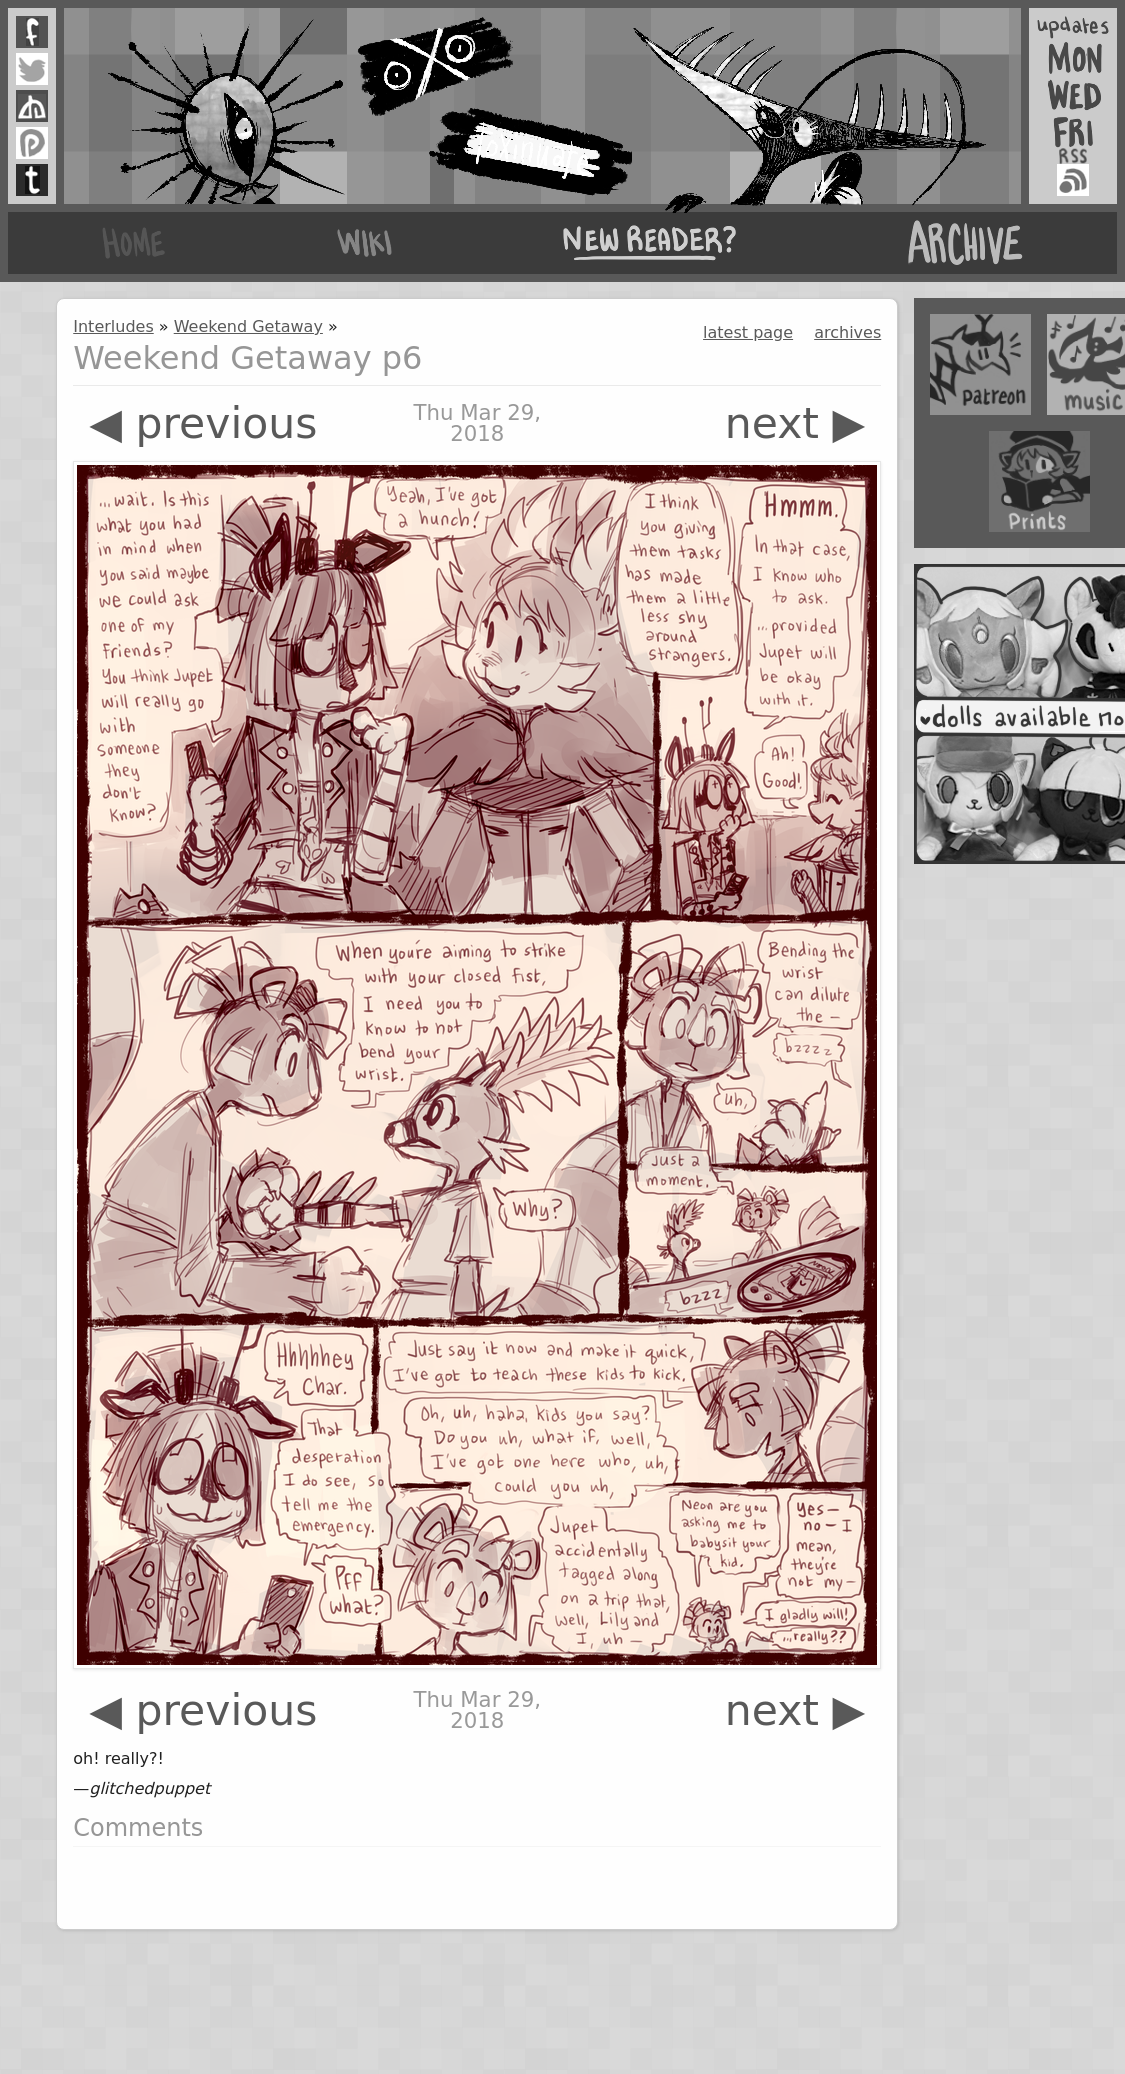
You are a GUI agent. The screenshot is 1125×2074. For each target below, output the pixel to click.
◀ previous (203, 423)
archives (847, 332)
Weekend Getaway (248, 326)
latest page (748, 332)
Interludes (113, 326)
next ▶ (795, 423)
